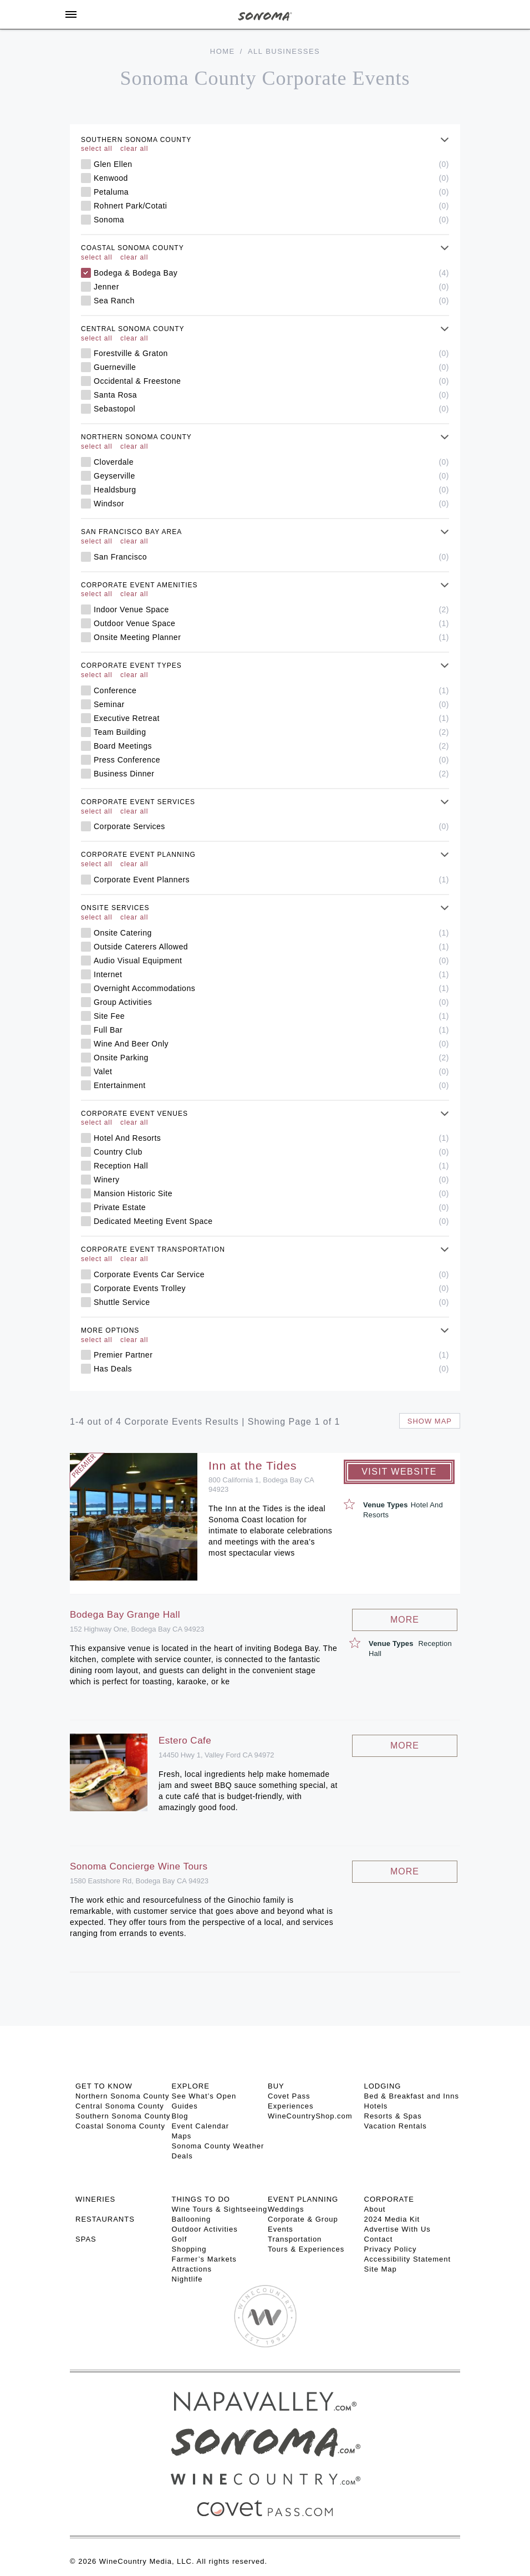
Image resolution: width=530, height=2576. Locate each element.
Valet (271, 1071)
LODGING (382, 2086)
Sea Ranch (271, 301)
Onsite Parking (271, 1058)
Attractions (192, 2269)
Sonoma (271, 220)
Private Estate (271, 1207)
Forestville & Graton (271, 353)
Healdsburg (271, 490)
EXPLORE (191, 2086)
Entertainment (271, 1085)
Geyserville (271, 476)
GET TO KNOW (103, 2086)
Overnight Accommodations (271, 988)
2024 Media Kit (392, 2219)
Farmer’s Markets (204, 2259)
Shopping (189, 2249)
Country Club (271, 1152)
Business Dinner (271, 774)
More (404, 1619)
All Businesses (284, 51)
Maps (182, 2136)
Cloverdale (271, 462)
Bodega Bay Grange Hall (125, 1614)
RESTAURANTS (105, 2219)
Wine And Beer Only (271, 1044)
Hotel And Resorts (271, 1138)
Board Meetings (271, 746)
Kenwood (271, 178)
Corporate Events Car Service (271, 1274)
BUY (276, 2086)
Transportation (295, 2239)
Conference (271, 690)
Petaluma (271, 192)
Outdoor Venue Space (271, 623)
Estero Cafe (185, 1740)
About (375, 2209)
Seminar (271, 704)
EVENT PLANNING (303, 2199)
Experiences (291, 2106)
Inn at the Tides (252, 1465)
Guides (185, 2106)
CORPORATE (389, 2199)
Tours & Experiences (306, 2249)
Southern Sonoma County (123, 2116)
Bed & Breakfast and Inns (411, 2096)
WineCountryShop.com (310, 2116)
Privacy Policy (390, 2249)
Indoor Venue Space (271, 609)
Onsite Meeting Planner (271, 637)
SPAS (85, 2239)
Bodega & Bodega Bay (271, 273)
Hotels (376, 2106)
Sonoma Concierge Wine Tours (138, 1866)
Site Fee (271, 1016)
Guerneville (271, 367)
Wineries (95, 2199)
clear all (134, 149)
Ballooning (191, 2219)
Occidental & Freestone (271, 381)
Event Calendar (201, 2126)
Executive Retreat (271, 718)
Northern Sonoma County (122, 2096)
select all (97, 149)
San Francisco (271, 557)
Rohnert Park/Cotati (271, 206)
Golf (179, 2239)
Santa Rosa (271, 395)
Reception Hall (271, 1166)
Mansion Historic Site (271, 1193)
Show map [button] (429, 1421)
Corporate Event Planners (271, 880)
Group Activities (271, 1002)
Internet (271, 974)
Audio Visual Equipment (271, 961)
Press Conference (271, 760)
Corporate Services (271, 826)
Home (222, 51)
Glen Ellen (271, 164)
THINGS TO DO (201, 2199)
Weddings (286, 2209)
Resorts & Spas (393, 2116)
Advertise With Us (397, 2229)
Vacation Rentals (395, 2126)
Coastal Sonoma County (120, 2126)
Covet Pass (289, 2096)
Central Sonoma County (119, 2106)
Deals (182, 2156)
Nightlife (187, 2279)
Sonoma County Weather (218, 2146)
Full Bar (271, 1030)
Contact (378, 2239)
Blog (180, 2116)
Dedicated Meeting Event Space (271, 1221)
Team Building (271, 732)
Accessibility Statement (407, 2259)
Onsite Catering (271, 933)
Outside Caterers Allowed (271, 947)
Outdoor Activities (205, 2229)
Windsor (271, 504)
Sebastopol (271, 409)
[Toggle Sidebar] (71, 14)
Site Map (380, 2269)
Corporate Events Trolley (271, 1288)
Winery (271, 1180)
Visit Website (399, 1471)
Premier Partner (271, 1355)
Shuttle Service (271, 1302)
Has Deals (271, 1369)
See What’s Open (204, 2096)
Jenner (271, 287)
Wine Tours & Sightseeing (220, 2209)
